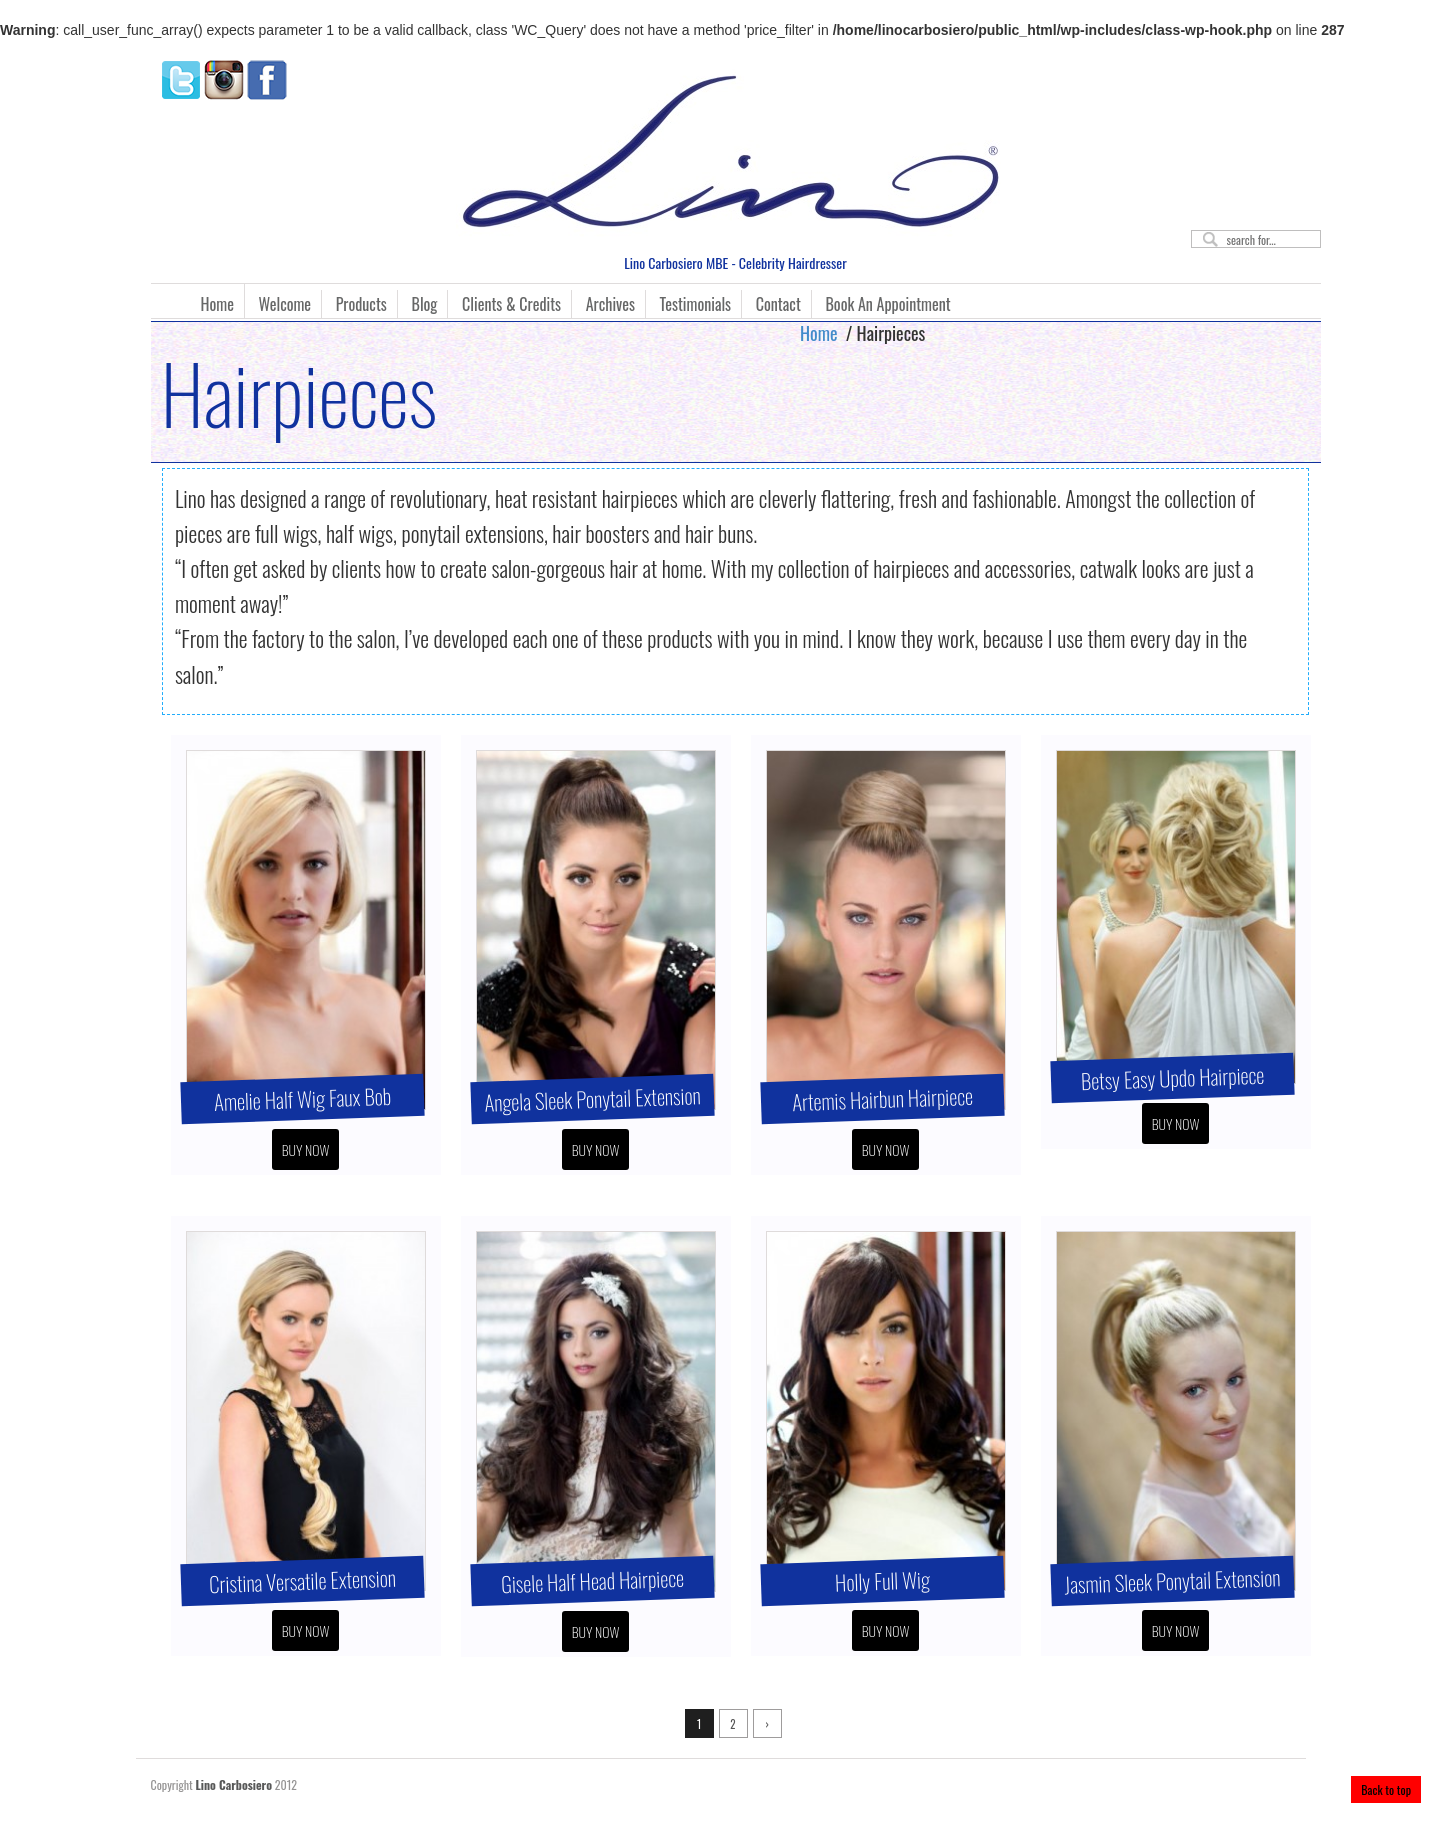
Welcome (285, 304)
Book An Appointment (887, 304)
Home (217, 304)
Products (361, 304)
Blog (425, 304)
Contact (778, 304)
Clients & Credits (511, 304)
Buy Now (306, 1149)
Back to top (1386, 1789)
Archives (610, 304)
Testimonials (695, 304)
